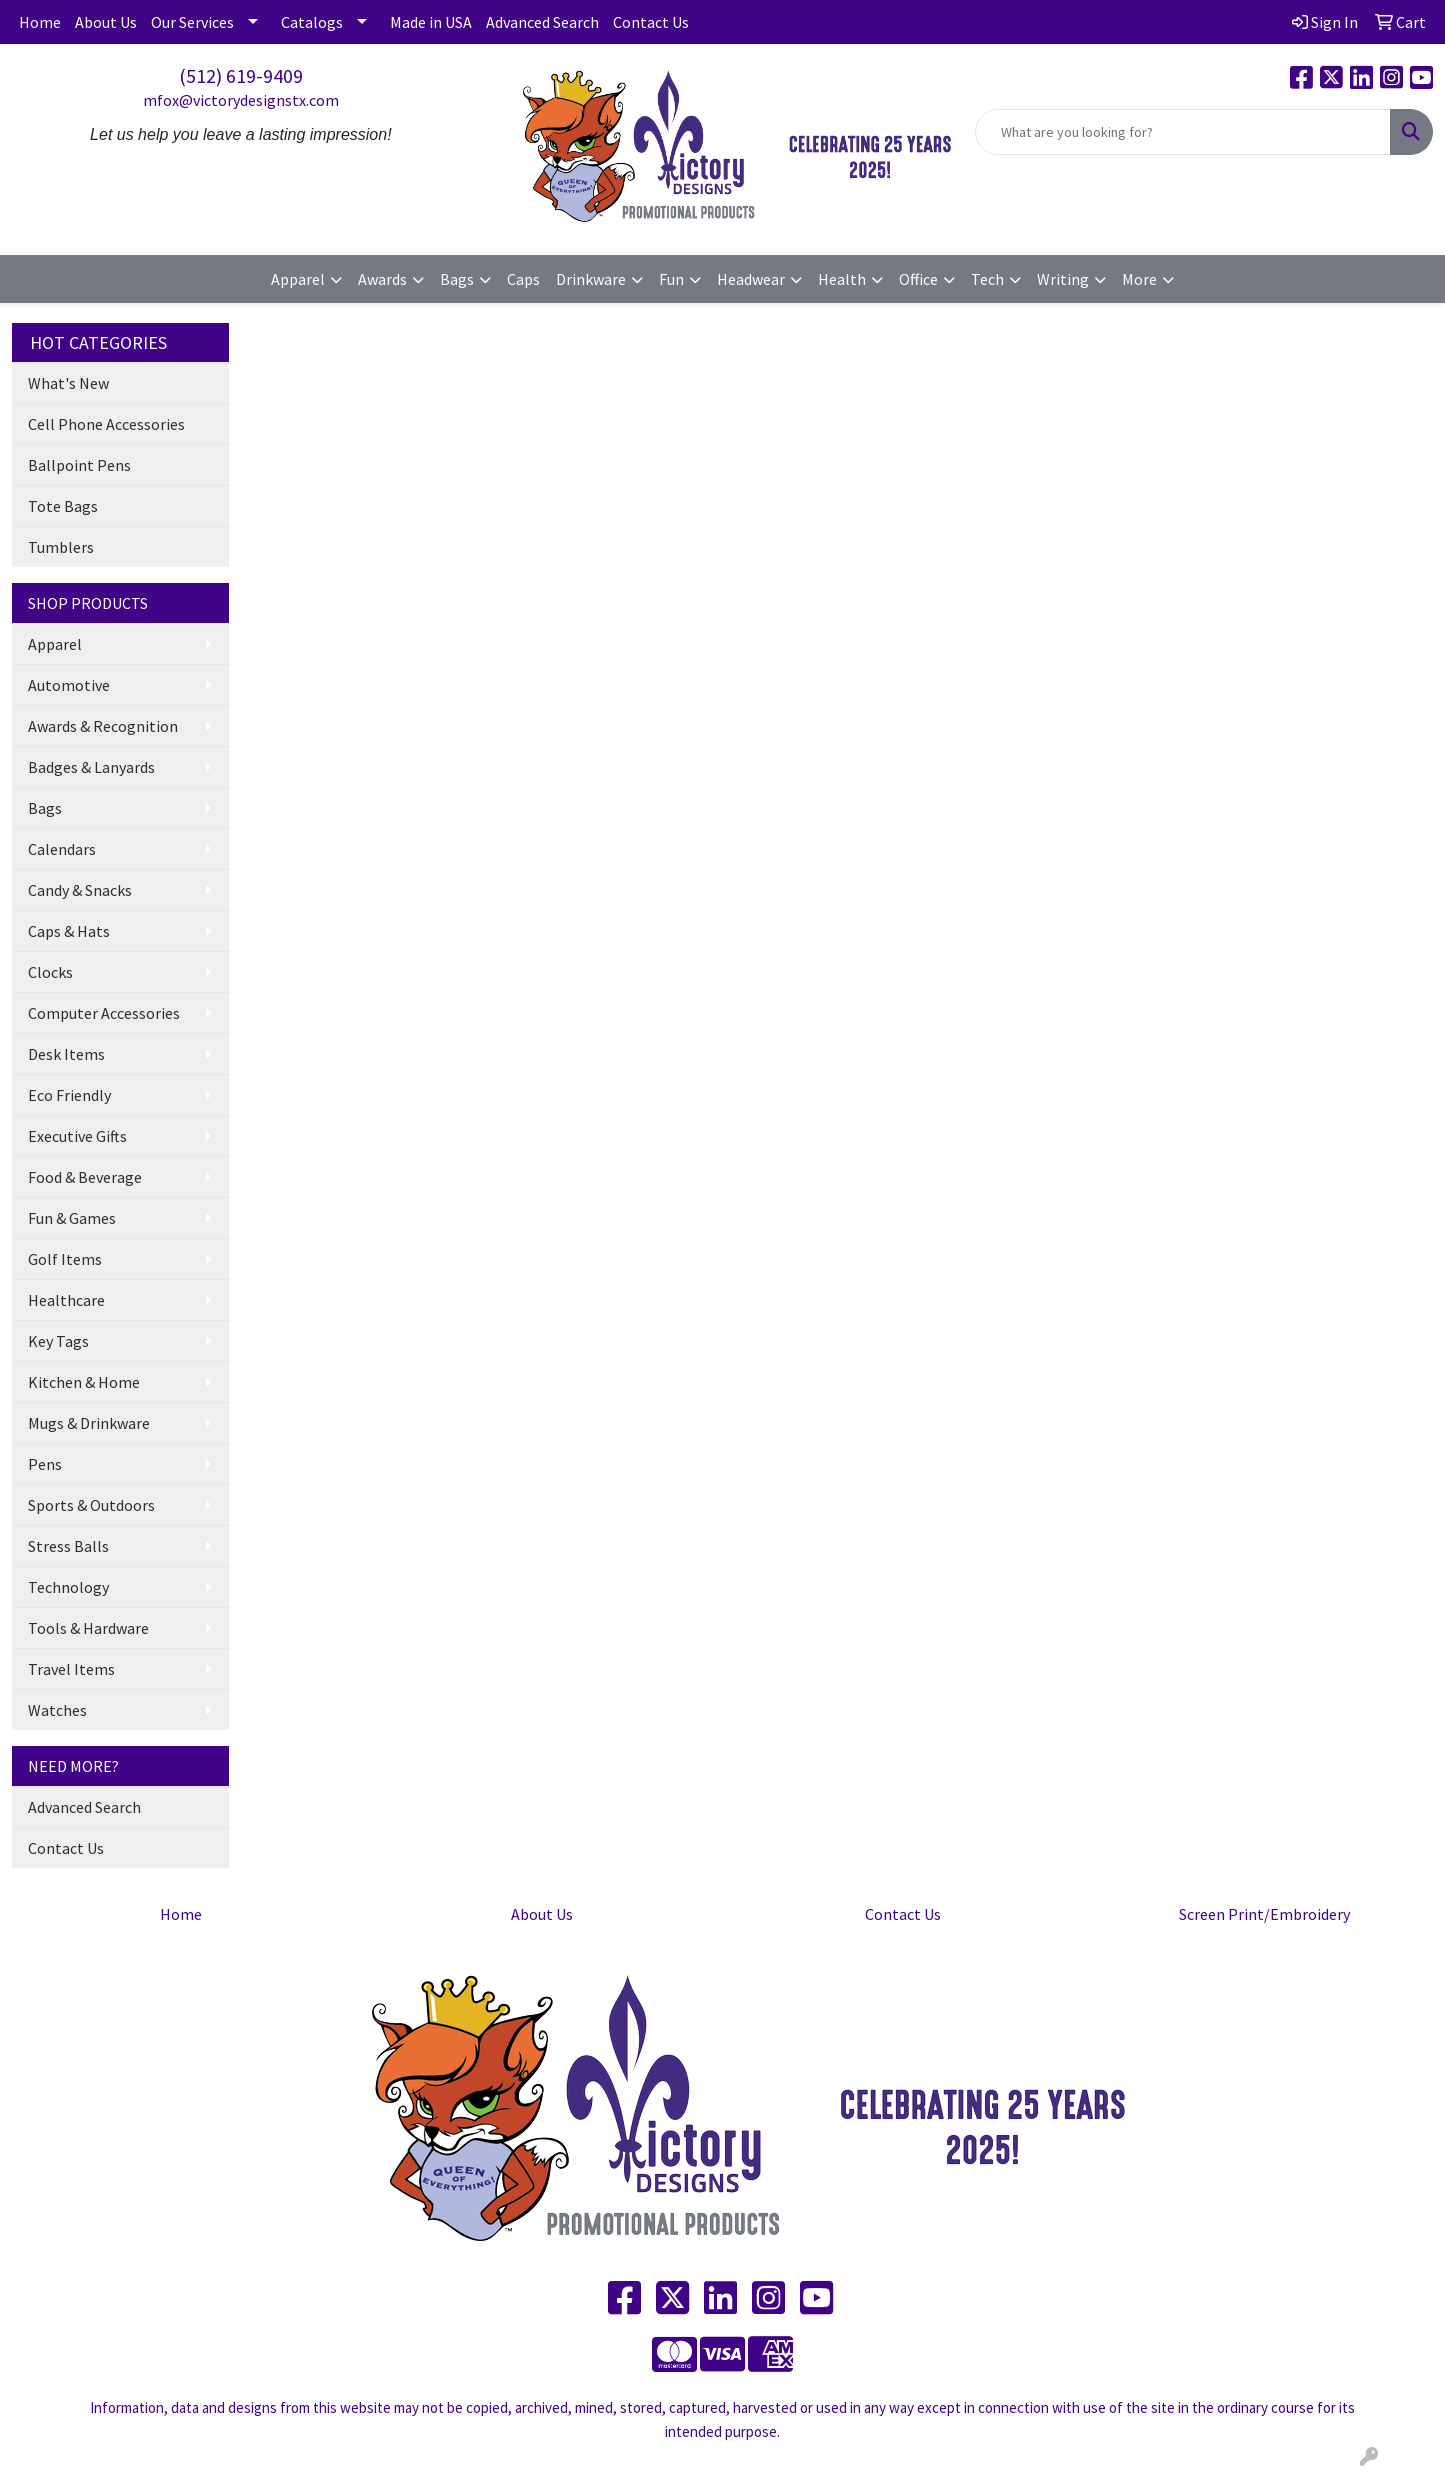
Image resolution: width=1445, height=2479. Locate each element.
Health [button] (842, 279)
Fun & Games (72, 1218)
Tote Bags (63, 506)
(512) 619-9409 (241, 75)
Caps (523, 279)
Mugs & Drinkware (89, 1423)
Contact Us (651, 22)
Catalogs (312, 22)
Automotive (69, 685)
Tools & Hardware (88, 1628)
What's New (68, 383)
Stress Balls (68, 1546)
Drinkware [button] (591, 279)
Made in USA (431, 22)
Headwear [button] (751, 279)
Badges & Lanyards (91, 767)
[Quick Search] (1183, 132)
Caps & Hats (69, 931)
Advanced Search (542, 22)
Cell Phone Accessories (106, 424)
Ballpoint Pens (79, 465)
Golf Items (65, 1259)
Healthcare (66, 1300)
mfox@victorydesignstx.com (241, 100)
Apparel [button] (298, 279)
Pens (45, 1464)
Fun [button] (671, 279)
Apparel (55, 644)
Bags (45, 808)
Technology (68, 1587)
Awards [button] (382, 279)
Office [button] (918, 279)
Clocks (50, 972)
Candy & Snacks (80, 890)
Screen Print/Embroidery (1264, 1914)
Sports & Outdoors (91, 1505)
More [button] (1139, 279)
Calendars (62, 849)
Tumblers (61, 547)
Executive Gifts (77, 1136)
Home (40, 22)
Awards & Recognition (103, 726)
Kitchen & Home (84, 1382)
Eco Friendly (69, 1095)
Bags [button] (457, 279)
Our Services (192, 22)
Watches (57, 1710)
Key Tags (58, 1341)
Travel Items (71, 1669)
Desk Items (66, 1054)
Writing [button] (1063, 279)
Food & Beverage (85, 1177)
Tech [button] (987, 279)
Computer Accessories (104, 1013)
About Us (106, 22)
